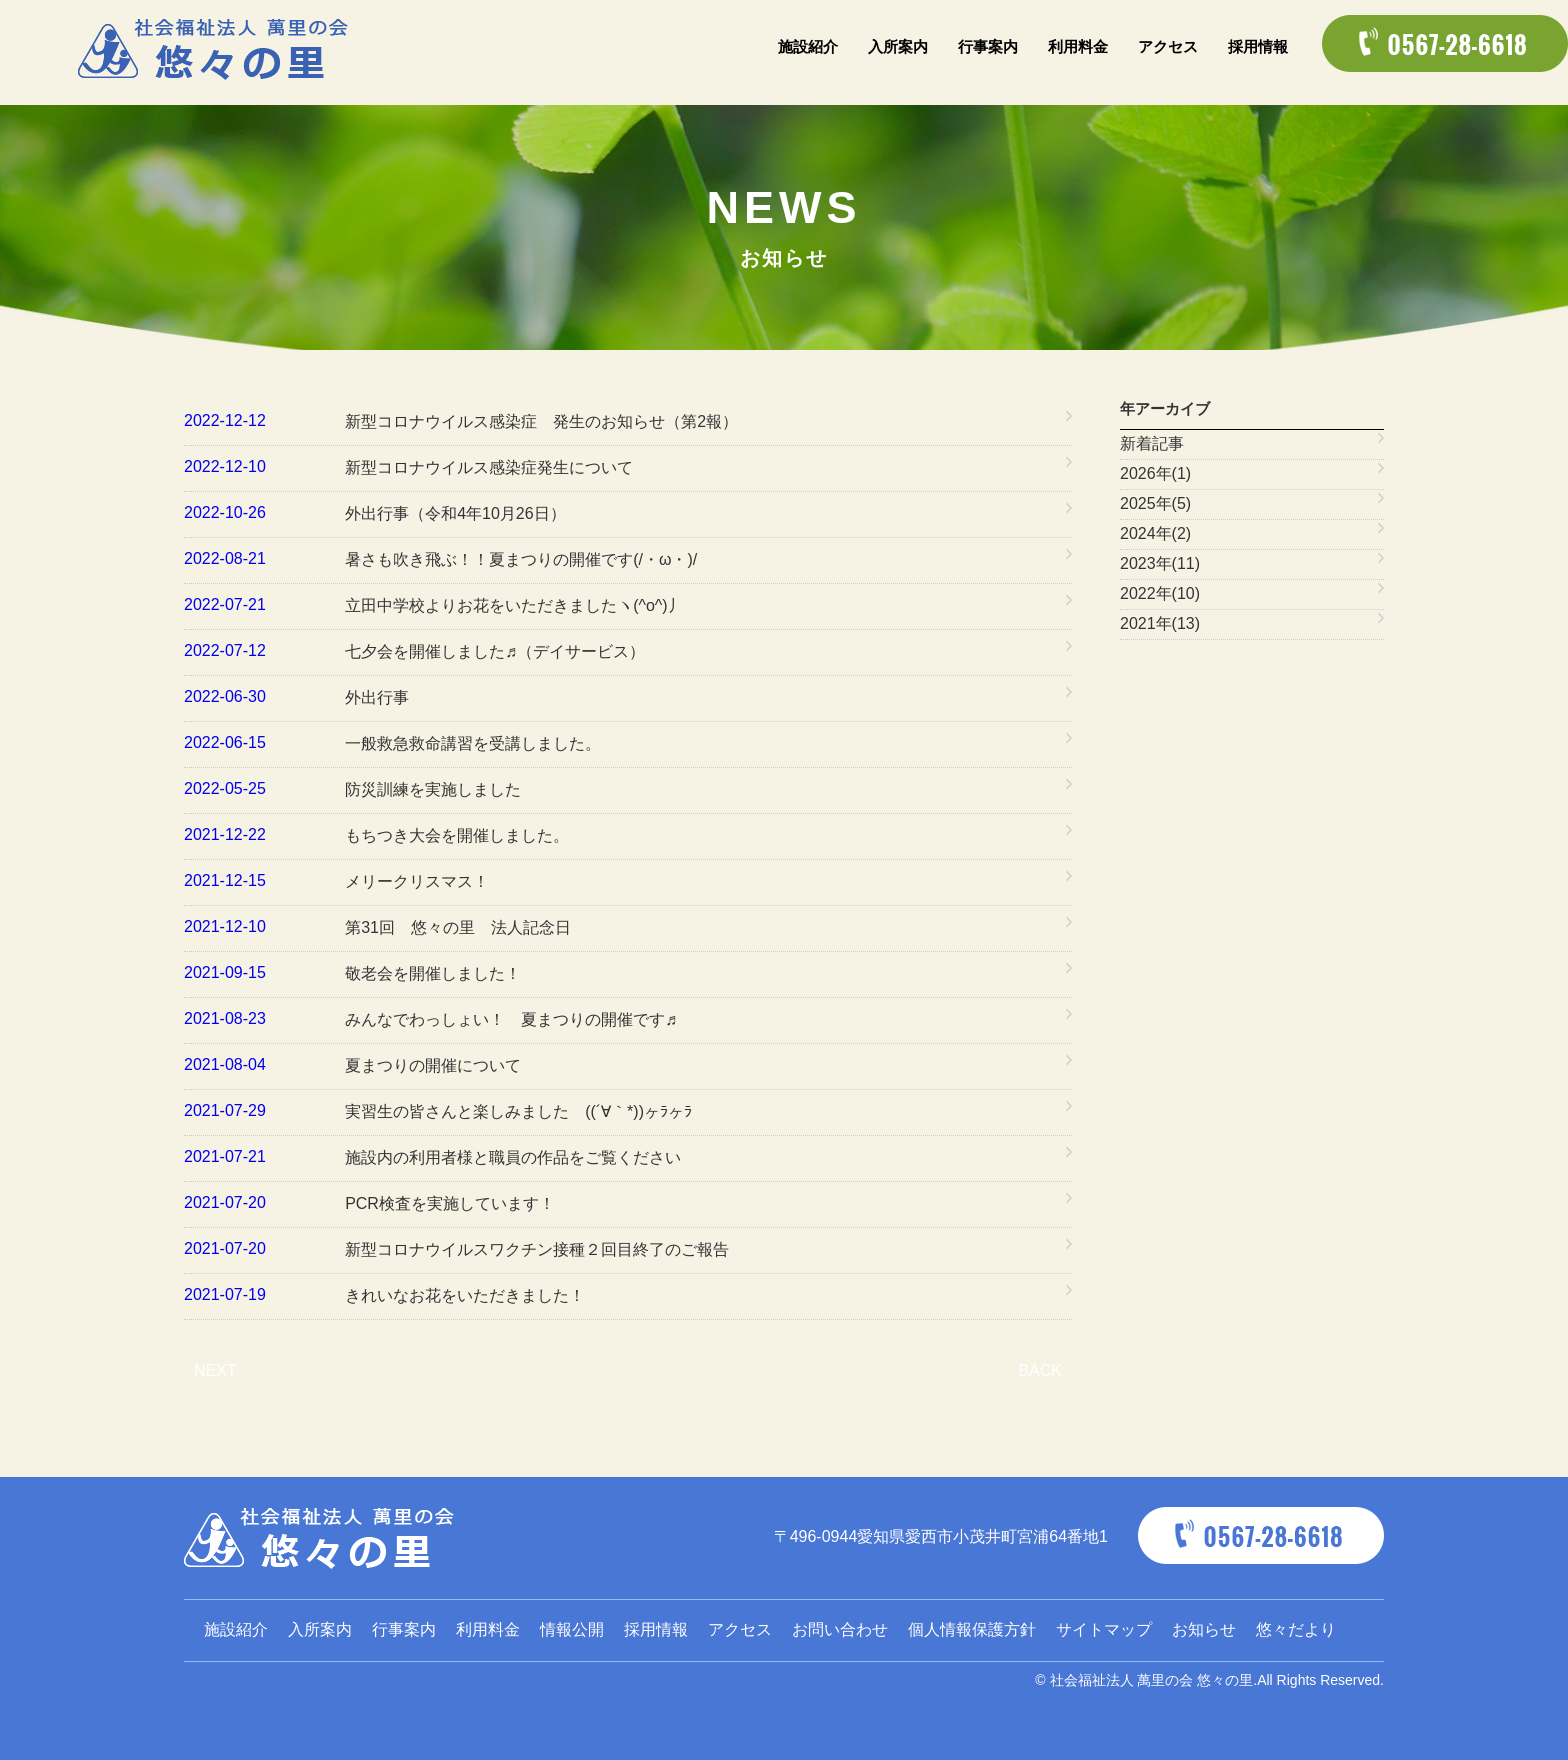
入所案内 (898, 46)
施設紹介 (808, 46)
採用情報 (1258, 46)
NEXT (215, 1370)
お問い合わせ (840, 1629)
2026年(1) (1155, 473)
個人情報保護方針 (972, 1629)
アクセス (1168, 46)
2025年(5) (1155, 503)
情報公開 (572, 1629)
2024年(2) (1155, 533)
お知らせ (1204, 1629)
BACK (1040, 1370)
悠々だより (1296, 1629)
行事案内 (988, 46)
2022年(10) (1160, 593)
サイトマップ (1104, 1629)
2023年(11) (1160, 563)
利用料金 (1078, 46)
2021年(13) (1160, 623)
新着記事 (1152, 443)
